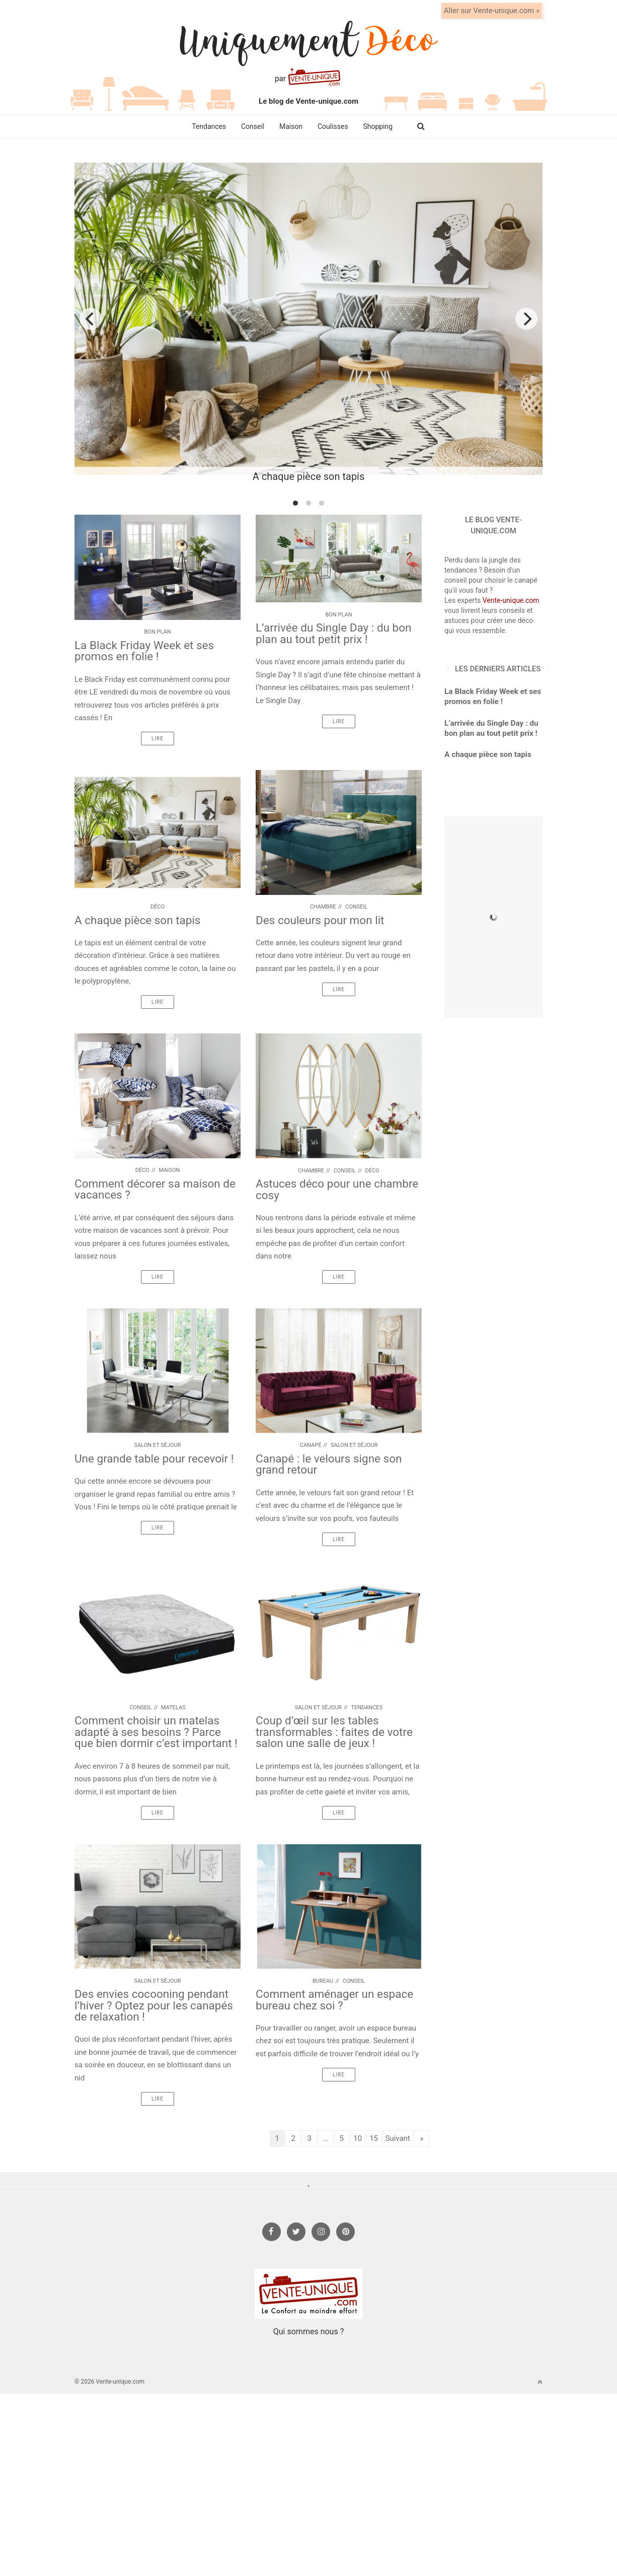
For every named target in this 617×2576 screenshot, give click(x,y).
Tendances (209, 126)
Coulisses (333, 126)
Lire (157, 738)
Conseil (252, 126)
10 (357, 2138)
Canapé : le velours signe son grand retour (329, 1464)
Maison (290, 126)
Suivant (397, 2138)
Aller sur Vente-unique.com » (491, 10)
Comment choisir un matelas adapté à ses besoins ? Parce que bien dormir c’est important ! (156, 1732)
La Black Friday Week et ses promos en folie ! (144, 651)
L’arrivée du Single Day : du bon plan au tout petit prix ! (333, 633)
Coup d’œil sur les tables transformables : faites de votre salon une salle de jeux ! (334, 1732)
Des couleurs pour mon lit (320, 920)
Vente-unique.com (511, 600)
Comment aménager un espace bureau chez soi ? (334, 1999)
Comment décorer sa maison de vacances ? (155, 1189)
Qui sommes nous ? (308, 2331)
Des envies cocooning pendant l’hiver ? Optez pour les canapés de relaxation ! (153, 2005)
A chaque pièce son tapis (137, 920)
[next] (526, 319)
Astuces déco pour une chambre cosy (337, 1189)
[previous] (91, 319)
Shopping (378, 126)
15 (373, 2138)
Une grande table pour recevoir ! (154, 1458)
